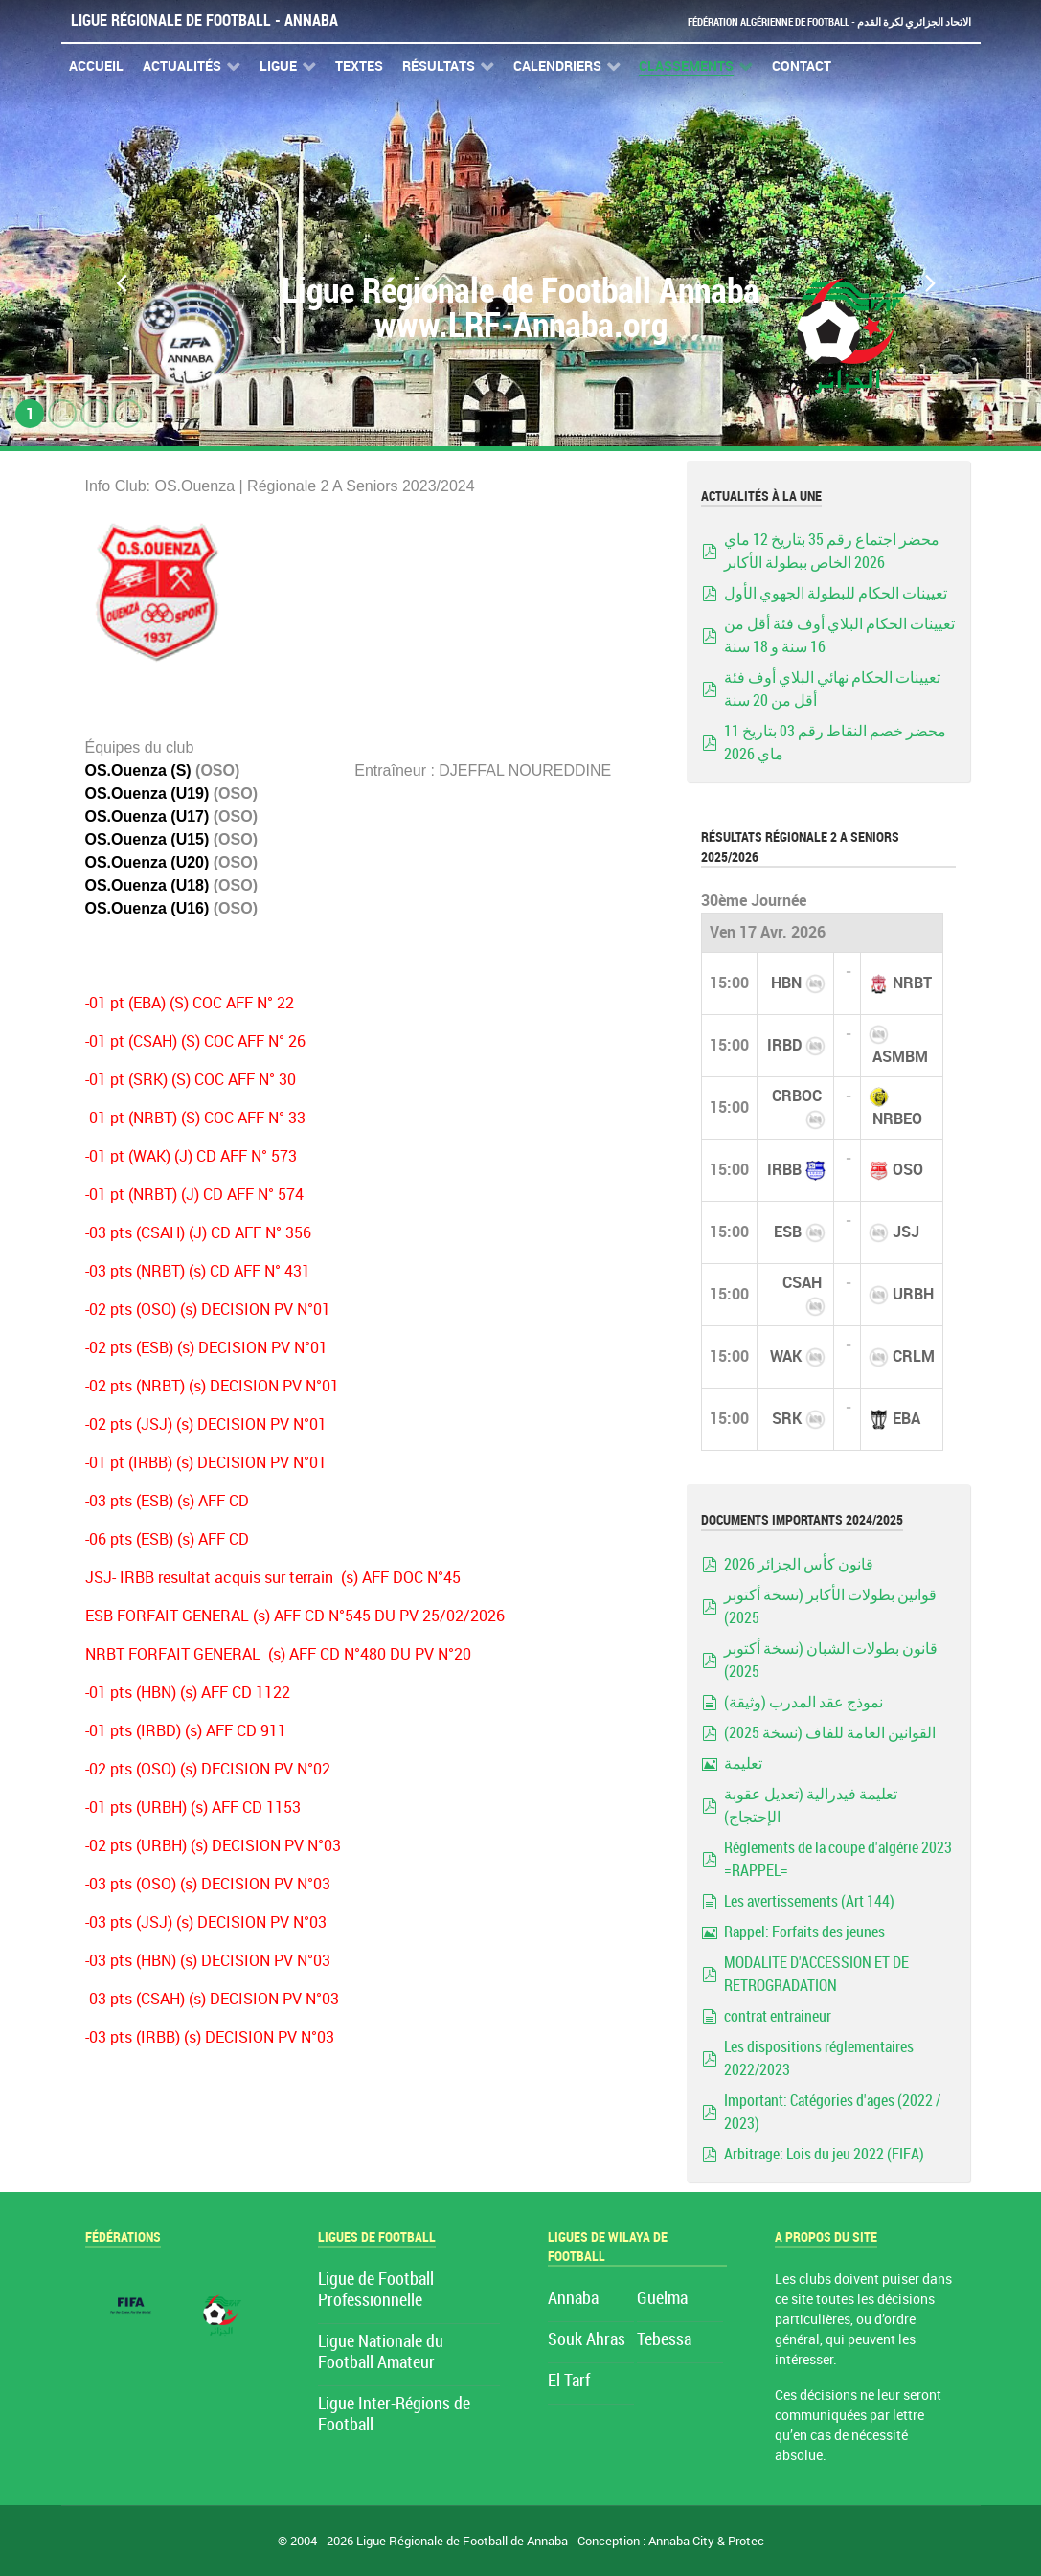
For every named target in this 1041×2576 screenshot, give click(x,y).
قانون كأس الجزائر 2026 (798, 1564)
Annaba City (681, 2541)
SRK (787, 1419)
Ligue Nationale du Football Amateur (380, 2352)
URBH (913, 1294)
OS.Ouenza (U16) (147, 908)
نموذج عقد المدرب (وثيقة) (803, 1702)
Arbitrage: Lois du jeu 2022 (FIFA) (824, 2154)
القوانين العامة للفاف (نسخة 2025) (830, 1733)
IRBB (784, 1170)
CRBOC (797, 1096)
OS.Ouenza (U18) (147, 885)
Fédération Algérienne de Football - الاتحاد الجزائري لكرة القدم (800, 21)
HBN (786, 983)
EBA (906, 1419)
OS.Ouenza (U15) (147, 839)
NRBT (912, 983)
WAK (786, 1356)
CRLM (914, 1356)
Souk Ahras (586, 2340)
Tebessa (664, 2340)
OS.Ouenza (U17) (147, 816)
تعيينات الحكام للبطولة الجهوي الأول (835, 593)
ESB (788, 1232)
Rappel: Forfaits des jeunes (804, 1932)
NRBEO (897, 1119)
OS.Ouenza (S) (138, 770)
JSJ (906, 1232)
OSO (908, 1170)
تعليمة (743, 1763)
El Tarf (569, 2381)
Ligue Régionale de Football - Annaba (204, 20)
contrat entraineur (777, 2016)
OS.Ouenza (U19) (147, 793)
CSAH (802, 1283)
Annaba (573, 2299)
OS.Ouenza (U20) (147, 862)
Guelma (662, 2299)
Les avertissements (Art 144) (809, 1901)
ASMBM (900, 1057)
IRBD (784, 1045)
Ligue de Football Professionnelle (376, 2290)
